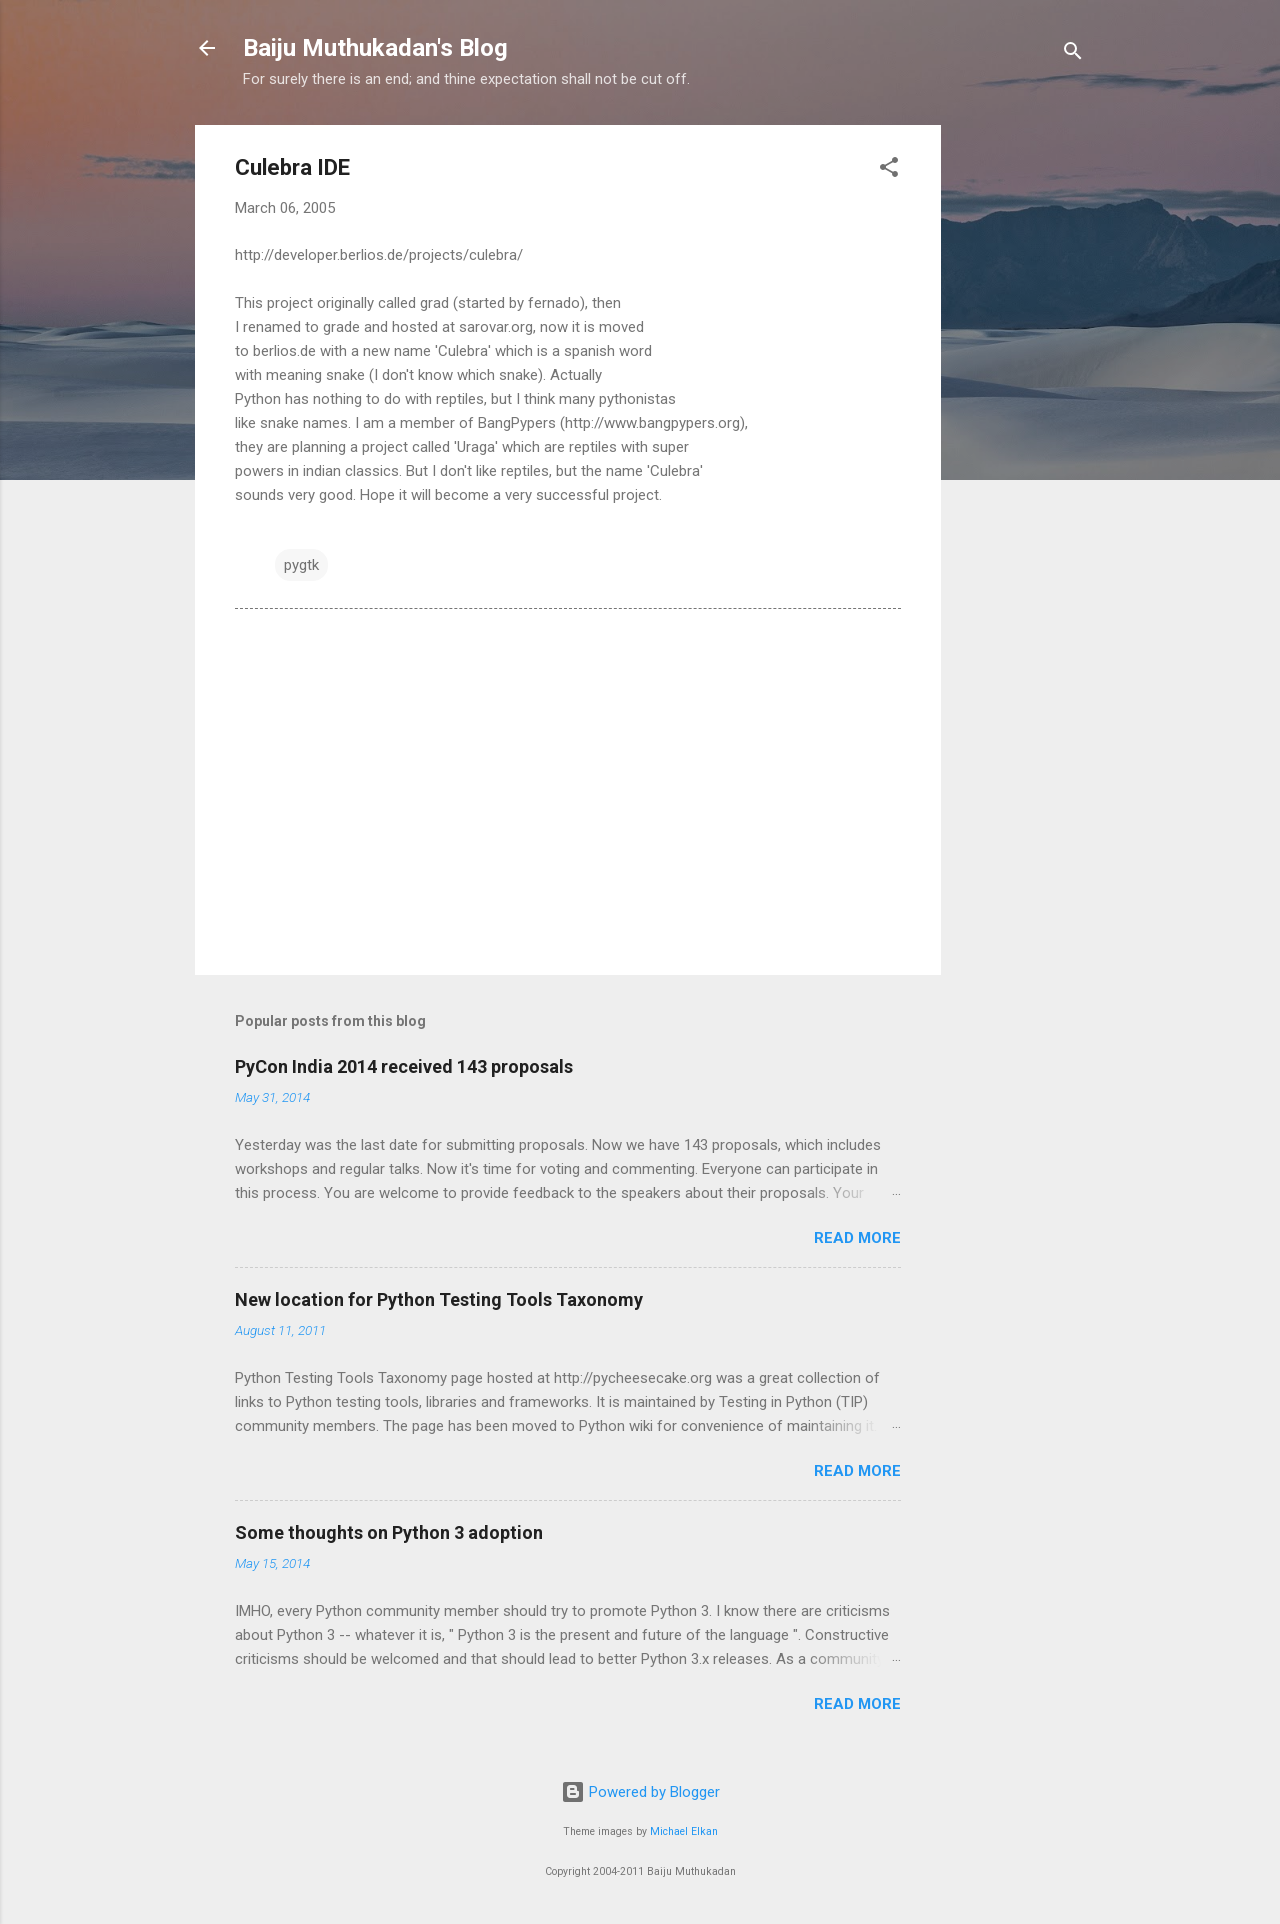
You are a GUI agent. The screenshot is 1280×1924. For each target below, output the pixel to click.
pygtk (301, 565)
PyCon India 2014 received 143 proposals (404, 1066)
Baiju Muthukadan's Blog (375, 48)
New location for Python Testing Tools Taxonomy (439, 1299)
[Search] (1073, 54)
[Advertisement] (1021, 425)
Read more (857, 1238)
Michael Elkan (684, 1831)
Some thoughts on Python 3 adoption (389, 1532)
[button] (889, 170)
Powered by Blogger (640, 1792)
